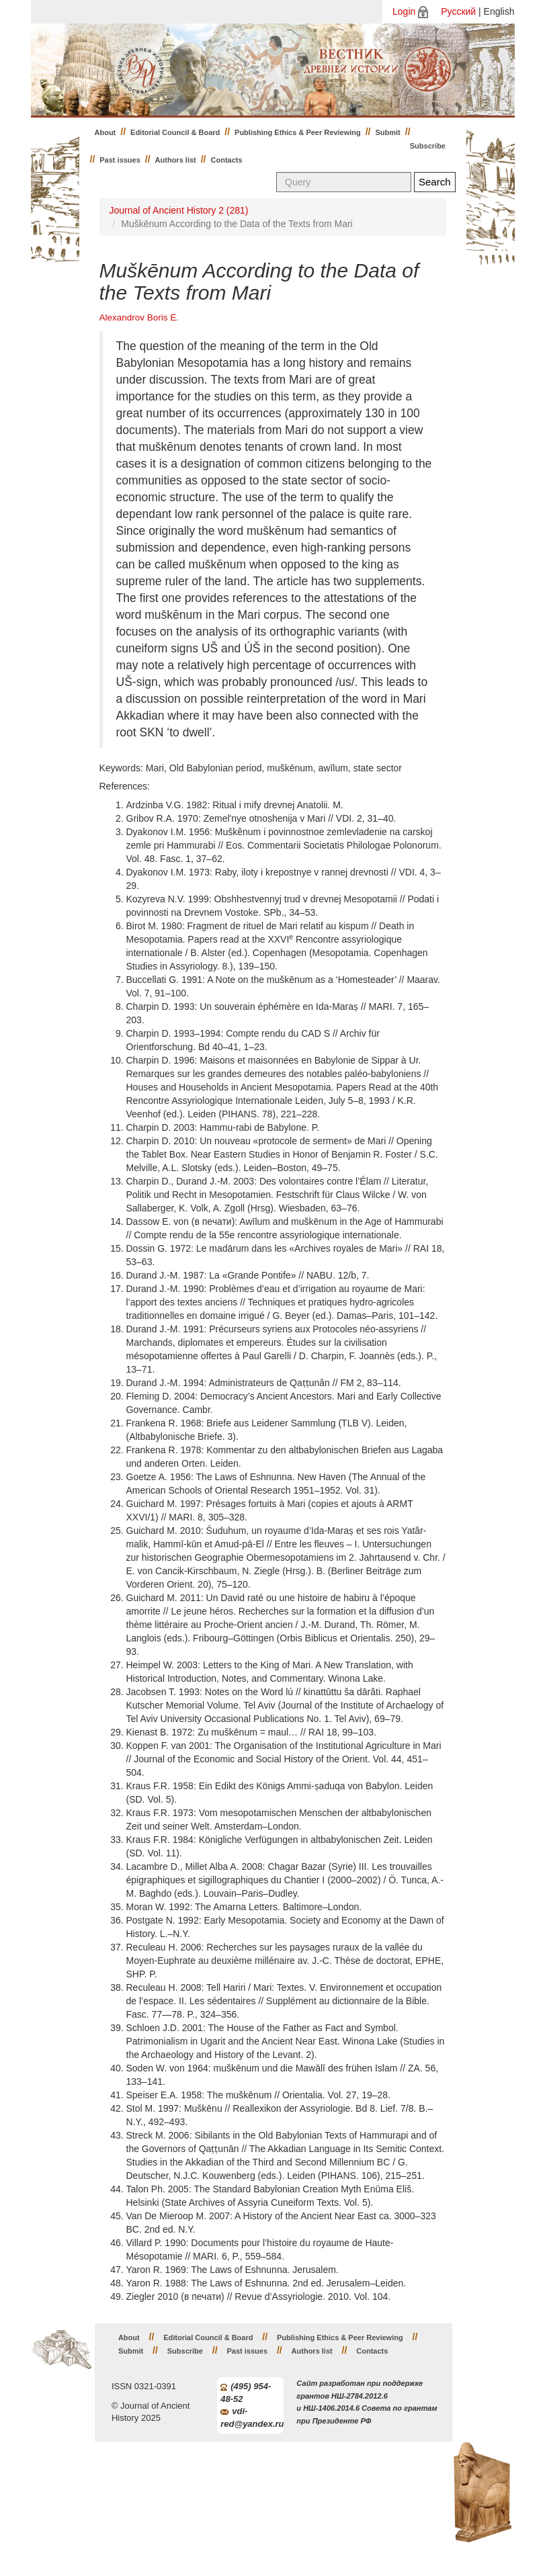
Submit (388, 132)
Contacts (227, 160)
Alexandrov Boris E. (139, 317)
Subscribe (428, 146)
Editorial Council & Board (175, 132)
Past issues (119, 160)
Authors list (175, 160)
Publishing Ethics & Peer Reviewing (298, 132)
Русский (458, 11)
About (105, 132)
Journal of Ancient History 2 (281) (179, 210)
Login (403, 11)
